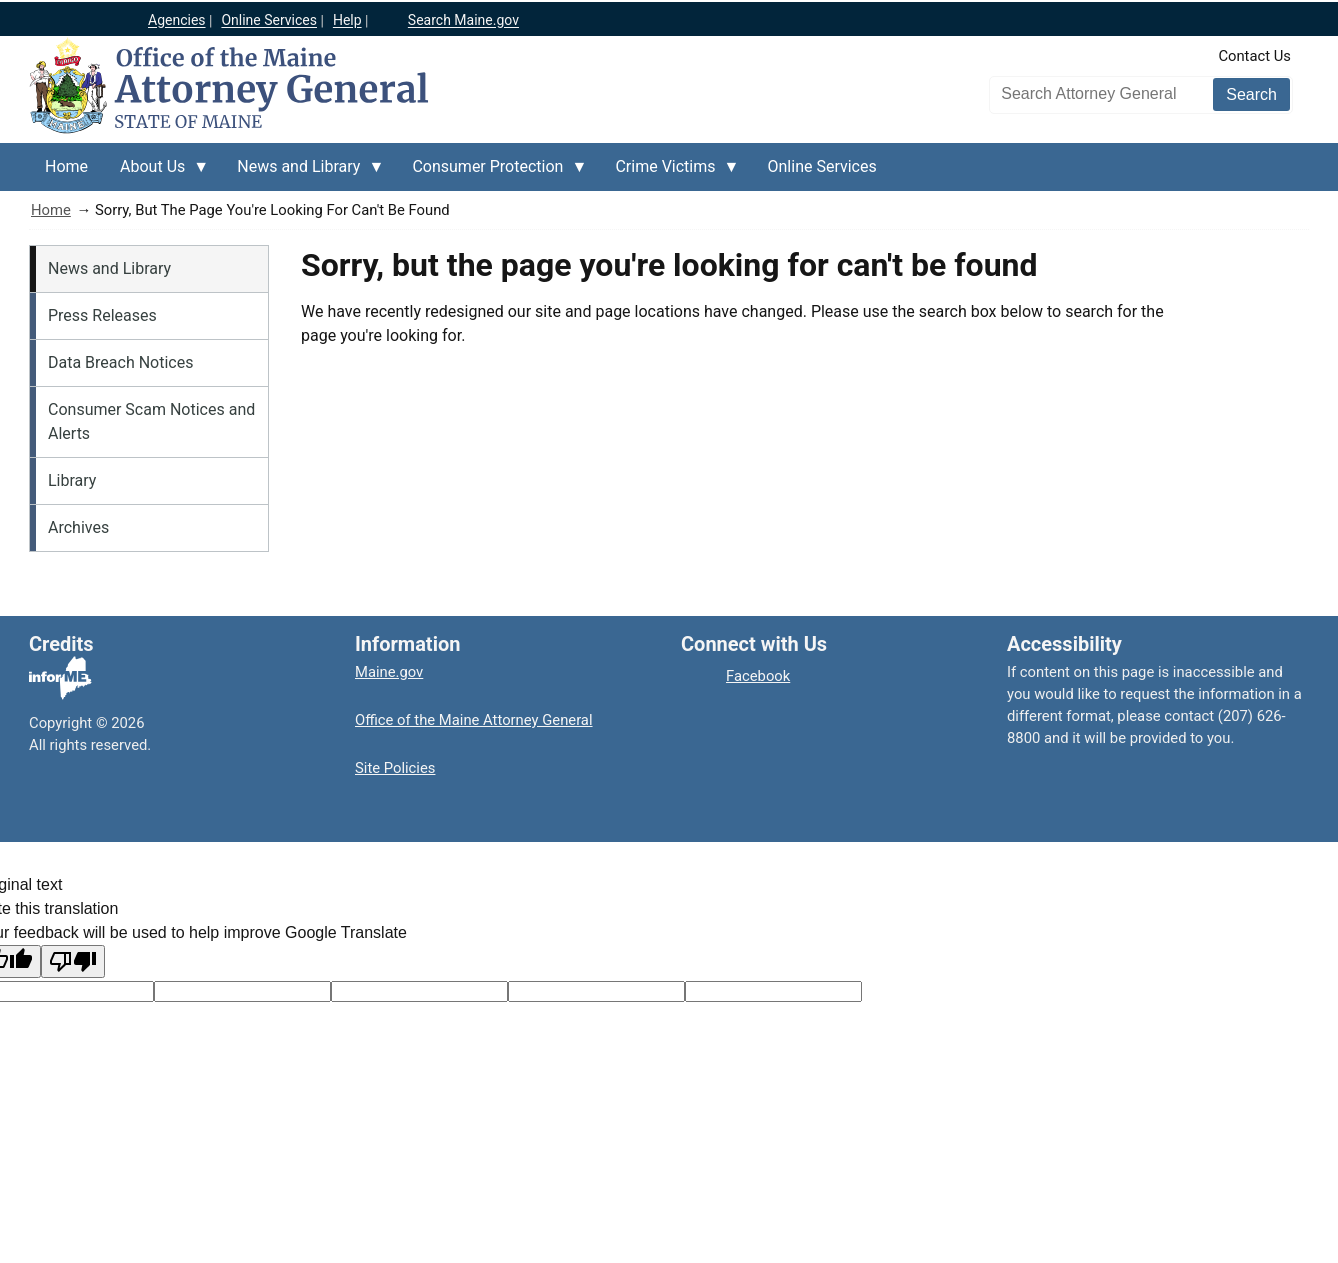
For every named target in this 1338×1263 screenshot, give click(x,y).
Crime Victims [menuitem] (669, 174)
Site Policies (395, 768)
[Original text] (419, 991)
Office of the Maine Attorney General (474, 720)
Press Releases (102, 315)
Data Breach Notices (120, 362)
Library (72, 480)
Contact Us (1254, 56)
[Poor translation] (73, 961)
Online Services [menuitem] (822, 166)
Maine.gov (389, 672)
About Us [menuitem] (156, 174)
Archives (78, 527)
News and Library (109, 268)
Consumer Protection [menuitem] (491, 174)
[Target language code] (242, 991)
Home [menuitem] (66, 166)
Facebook (758, 676)
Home (51, 210)
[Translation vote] (773, 991)
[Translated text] (596, 991)
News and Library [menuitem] (302, 174)
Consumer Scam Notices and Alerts (151, 421)
